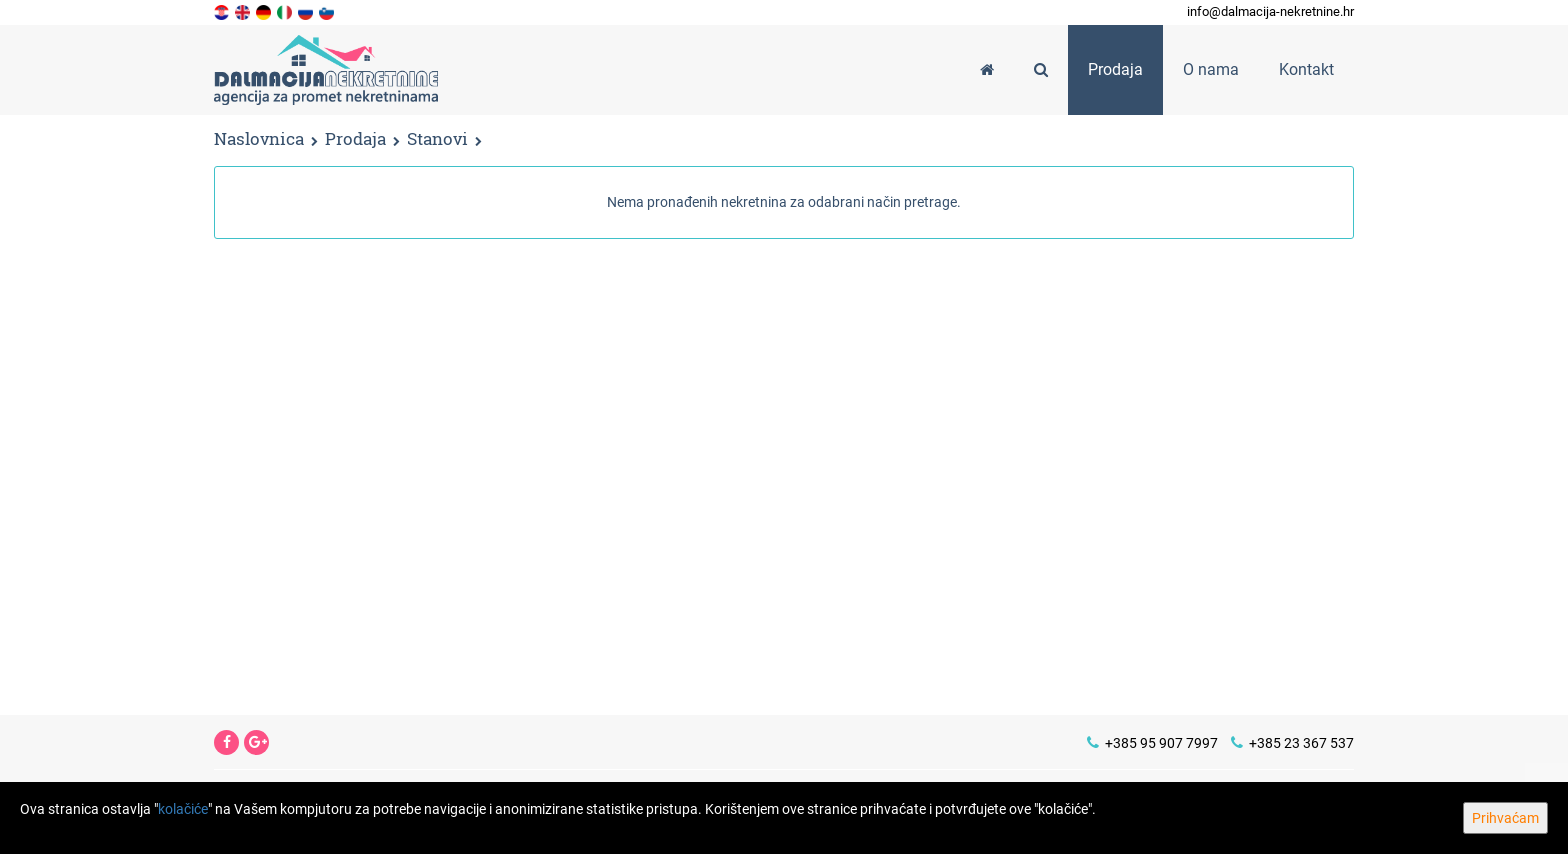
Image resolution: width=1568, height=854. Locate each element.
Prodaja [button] (1115, 69)
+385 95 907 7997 (1152, 743)
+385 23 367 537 (1292, 743)
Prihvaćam (1505, 818)
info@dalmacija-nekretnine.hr (1270, 11)
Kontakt (1306, 69)
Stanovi (437, 139)
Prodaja (355, 139)
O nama (1211, 69)
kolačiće (183, 809)
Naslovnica (259, 138)
